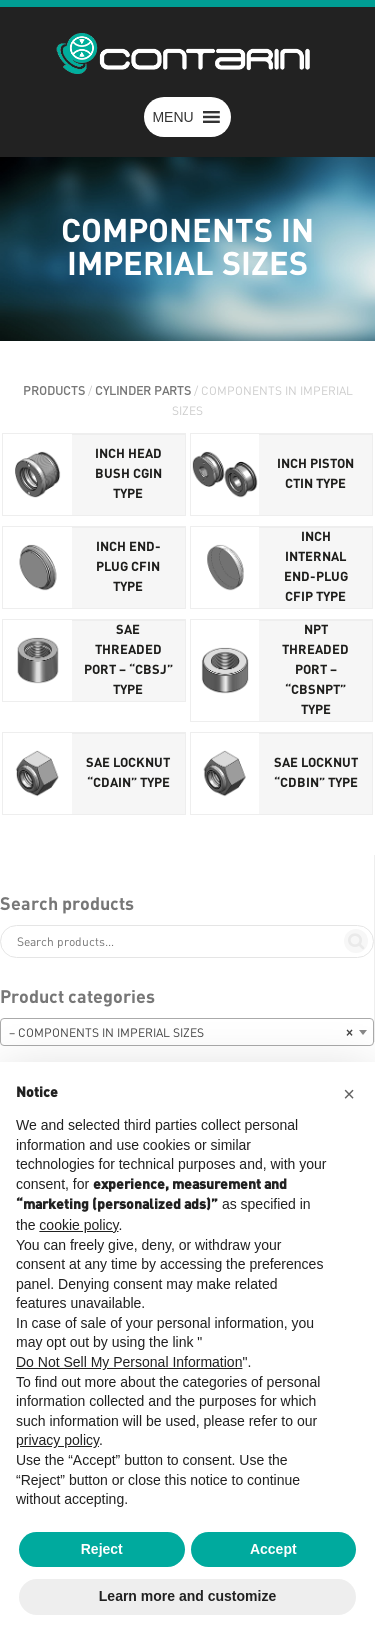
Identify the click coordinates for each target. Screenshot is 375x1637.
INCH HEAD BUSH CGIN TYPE (128, 474)
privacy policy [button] (57, 1440)
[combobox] (187, 1032)
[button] (172, 117)
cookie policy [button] (78, 1225)
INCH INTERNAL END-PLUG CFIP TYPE (316, 567)
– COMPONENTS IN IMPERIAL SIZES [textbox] (181, 1033)
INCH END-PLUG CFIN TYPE (128, 567)
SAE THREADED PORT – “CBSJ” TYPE (128, 660)
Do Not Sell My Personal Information (129, 1362)
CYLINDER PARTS (143, 391)
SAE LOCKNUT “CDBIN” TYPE (316, 773)
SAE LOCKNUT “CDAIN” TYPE (128, 773)
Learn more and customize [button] (187, 1596)
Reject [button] (102, 1549)
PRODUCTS (54, 391)
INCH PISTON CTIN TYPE (315, 474)
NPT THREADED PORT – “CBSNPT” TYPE (315, 670)
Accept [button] (273, 1549)
